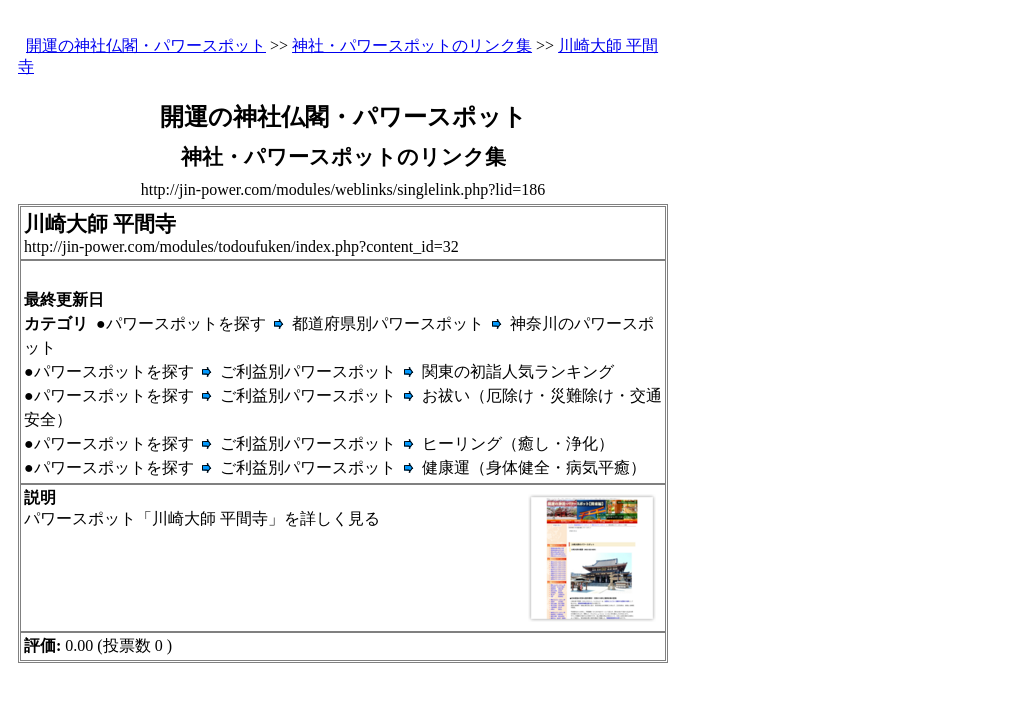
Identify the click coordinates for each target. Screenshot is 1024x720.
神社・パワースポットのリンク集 (412, 45)
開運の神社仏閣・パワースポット (146, 45)
